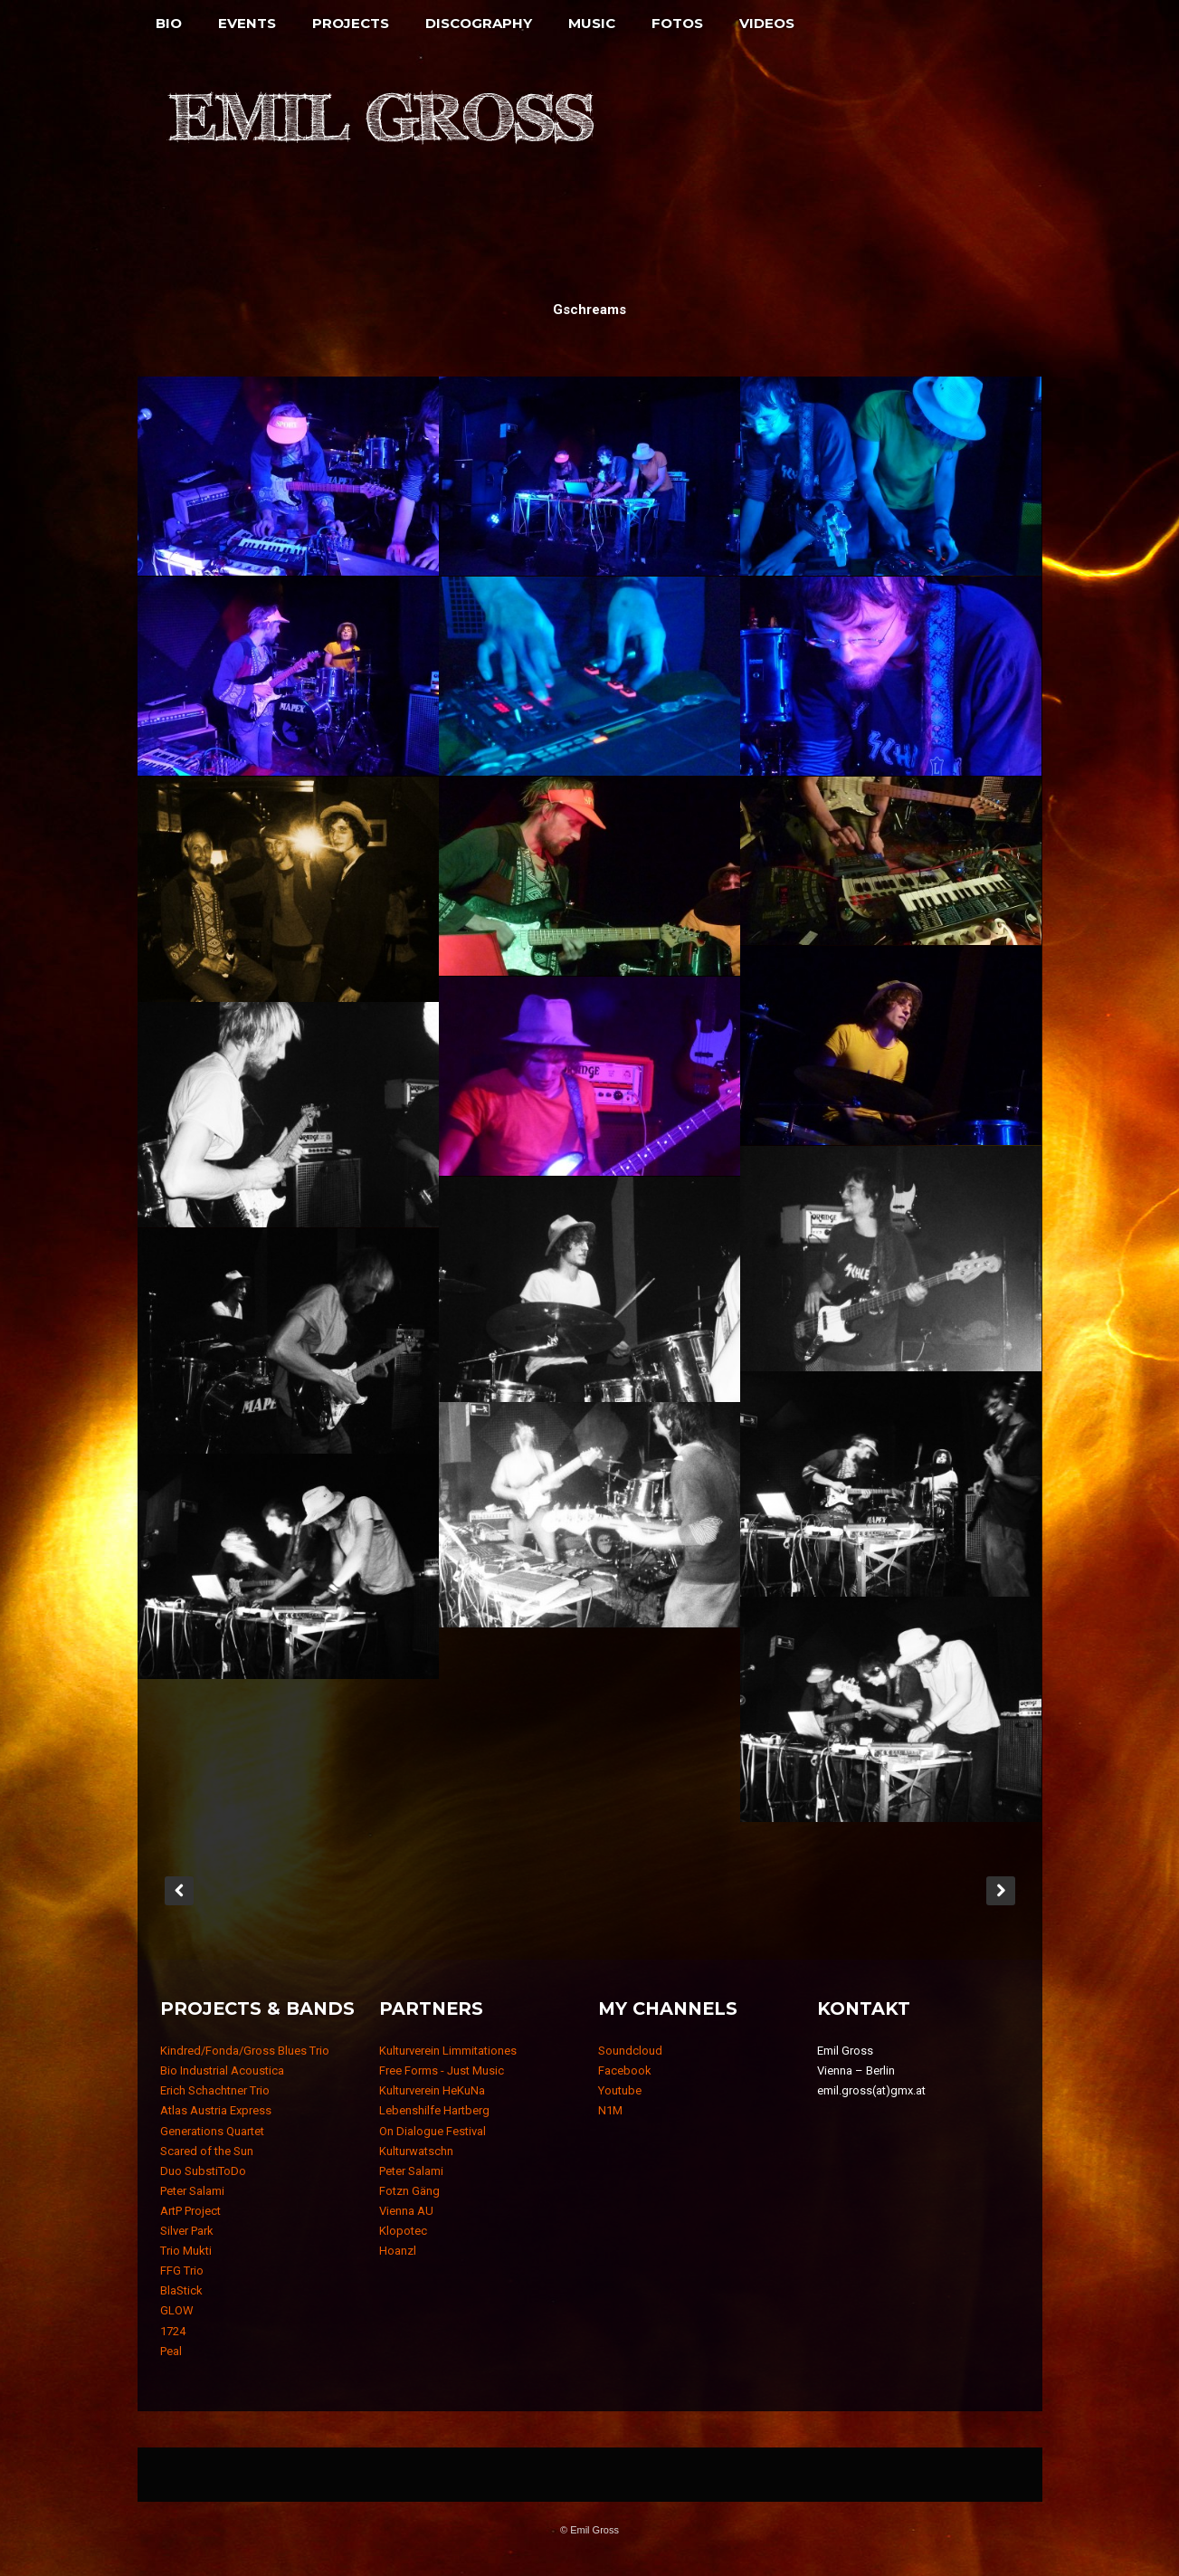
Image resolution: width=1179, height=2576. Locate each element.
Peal (171, 2351)
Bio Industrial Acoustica (222, 2070)
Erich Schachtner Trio (215, 2090)
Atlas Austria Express (215, 2110)
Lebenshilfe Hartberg (434, 2110)
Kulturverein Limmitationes (448, 2050)
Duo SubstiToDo (203, 2171)
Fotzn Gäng (409, 2191)
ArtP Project (190, 2211)
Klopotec (403, 2230)
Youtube (620, 2090)
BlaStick (181, 2290)
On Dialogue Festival (432, 2131)
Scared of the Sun (206, 2151)
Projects (350, 23)
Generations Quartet (212, 2131)
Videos (766, 23)
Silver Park (187, 2230)
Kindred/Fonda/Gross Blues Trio (244, 2050)
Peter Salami (192, 2191)
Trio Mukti (186, 2250)
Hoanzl (397, 2250)
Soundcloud (630, 2050)
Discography (478, 23)
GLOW (177, 2310)
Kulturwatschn (416, 2151)
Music (591, 23)
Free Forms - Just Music (441, 2070)
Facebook (624, 2070)
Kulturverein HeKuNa (432, 2090)
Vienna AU (406, 2211)
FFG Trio (182, 2270)
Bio (169, 23)
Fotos (677, 23)
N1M (610, 2110)
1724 (172, 2331)
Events (247, 23)
